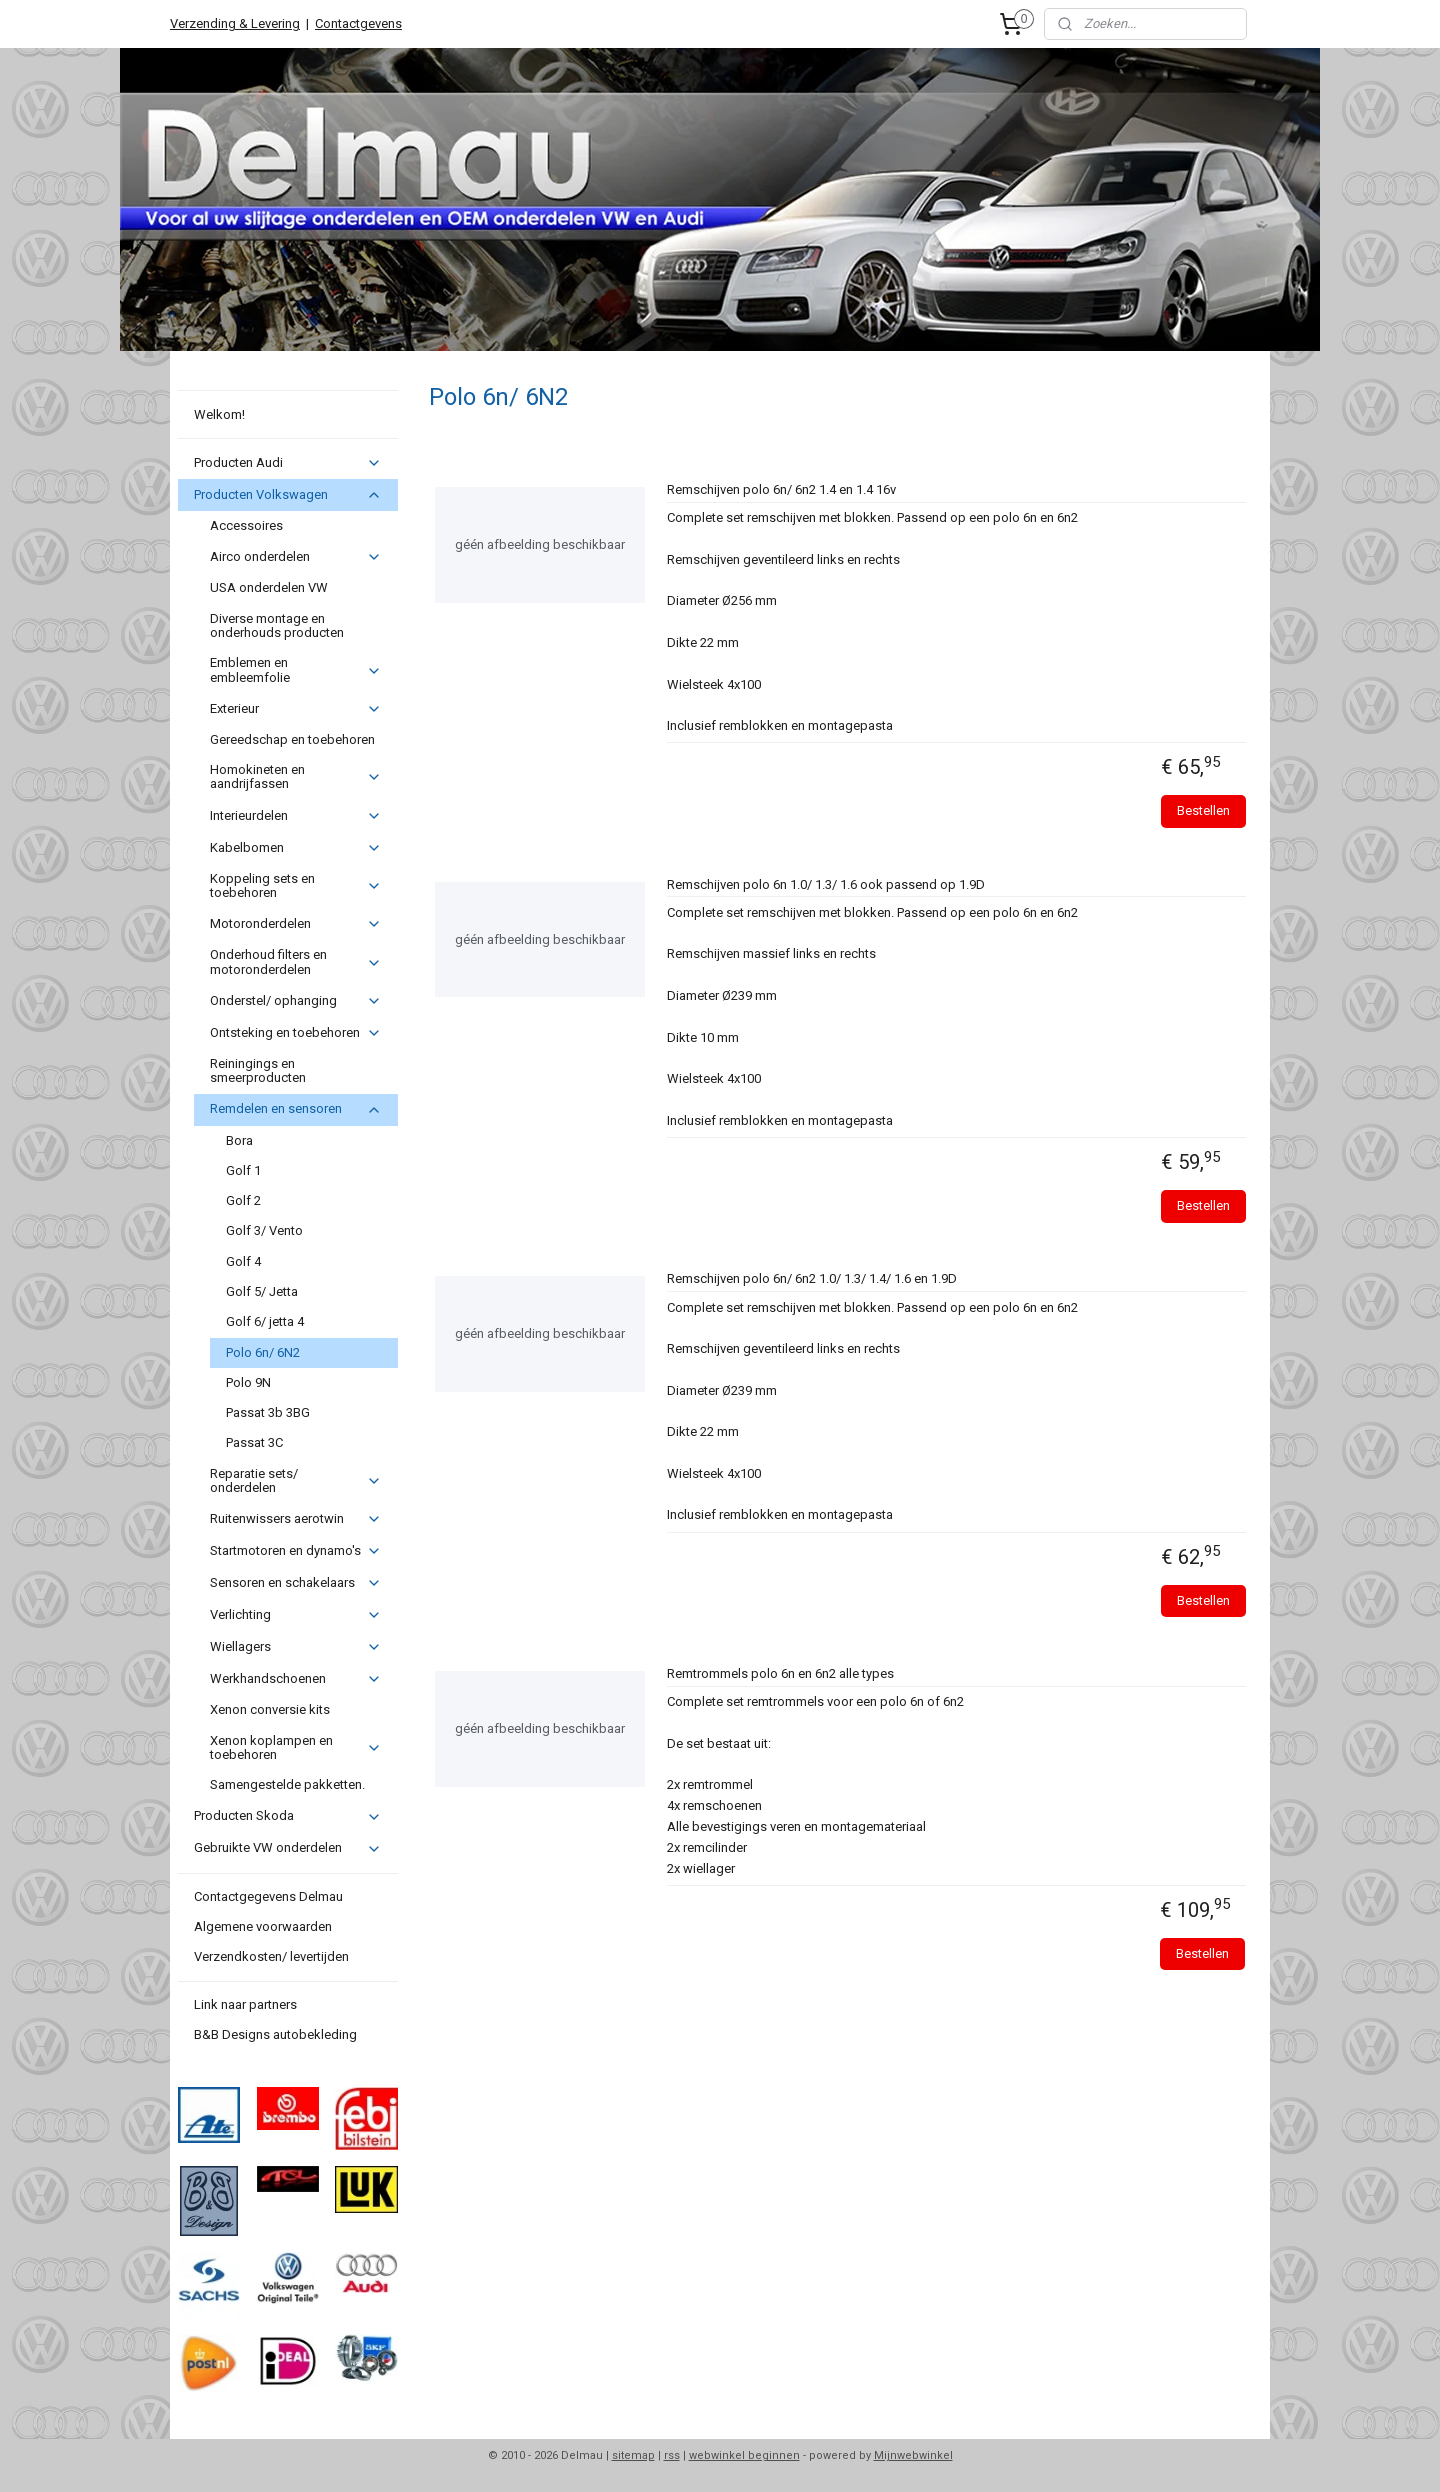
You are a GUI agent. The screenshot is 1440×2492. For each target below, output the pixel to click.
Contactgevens (358, 23)
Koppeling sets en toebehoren (295, 885)
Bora (239, 1140)
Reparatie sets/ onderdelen (295, 1480)
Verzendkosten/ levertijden (271, 1956)
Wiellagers (295, 1647)
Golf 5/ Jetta (262, 1291)
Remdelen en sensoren (295, 1109)
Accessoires (246, 525)
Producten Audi (287, 463)
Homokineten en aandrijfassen (295, 776)
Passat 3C (254, 1442)
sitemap (633, 2455)
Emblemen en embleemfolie (295, 669)
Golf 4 (243, 1261)
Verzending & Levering (235, 23)
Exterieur (295, 709)
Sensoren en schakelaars (295, 1583)
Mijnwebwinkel (913, 2455)
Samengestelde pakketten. (287, 1784)
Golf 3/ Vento (264, 1230)
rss (672, 2455)
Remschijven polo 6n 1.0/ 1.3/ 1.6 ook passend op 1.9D (825, 884)
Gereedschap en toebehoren (292, 739)
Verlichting (295, 1615)
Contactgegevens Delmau (268, 1896)
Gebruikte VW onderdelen (287, 1848)
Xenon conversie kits (270, 1709)
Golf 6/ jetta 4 (265, 1321)
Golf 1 (243, 1170)
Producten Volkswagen (287, 495)
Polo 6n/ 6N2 (263, 1352)
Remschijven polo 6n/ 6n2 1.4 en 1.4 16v (780, 489)
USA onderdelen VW (269, 587)
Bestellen (1203, 810)
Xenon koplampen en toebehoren (295, 1747)
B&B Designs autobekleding (275, 2034)
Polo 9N (248, 1382)
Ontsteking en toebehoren (295, 1033)
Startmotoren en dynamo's (295, 1551)
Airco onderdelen (295, 557)
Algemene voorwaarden (263, 1926)
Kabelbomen (295, 848)
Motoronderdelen (295, 924)
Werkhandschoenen (295, 1679)
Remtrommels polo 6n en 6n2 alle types (779, 1673)
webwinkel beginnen (744, 2455)
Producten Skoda (287, 1816)
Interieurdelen (295, 816)
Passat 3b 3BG (268, 1412)
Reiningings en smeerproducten (258, 1070)
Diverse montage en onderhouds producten (277, 625)
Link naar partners (245, 2004)
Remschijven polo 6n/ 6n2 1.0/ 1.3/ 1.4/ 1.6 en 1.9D (811, 1278)
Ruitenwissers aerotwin (295, 1519)
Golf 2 (243, 1200)
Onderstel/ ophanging (295, 1001)
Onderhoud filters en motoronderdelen (295, 961)
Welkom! (219, 414)
